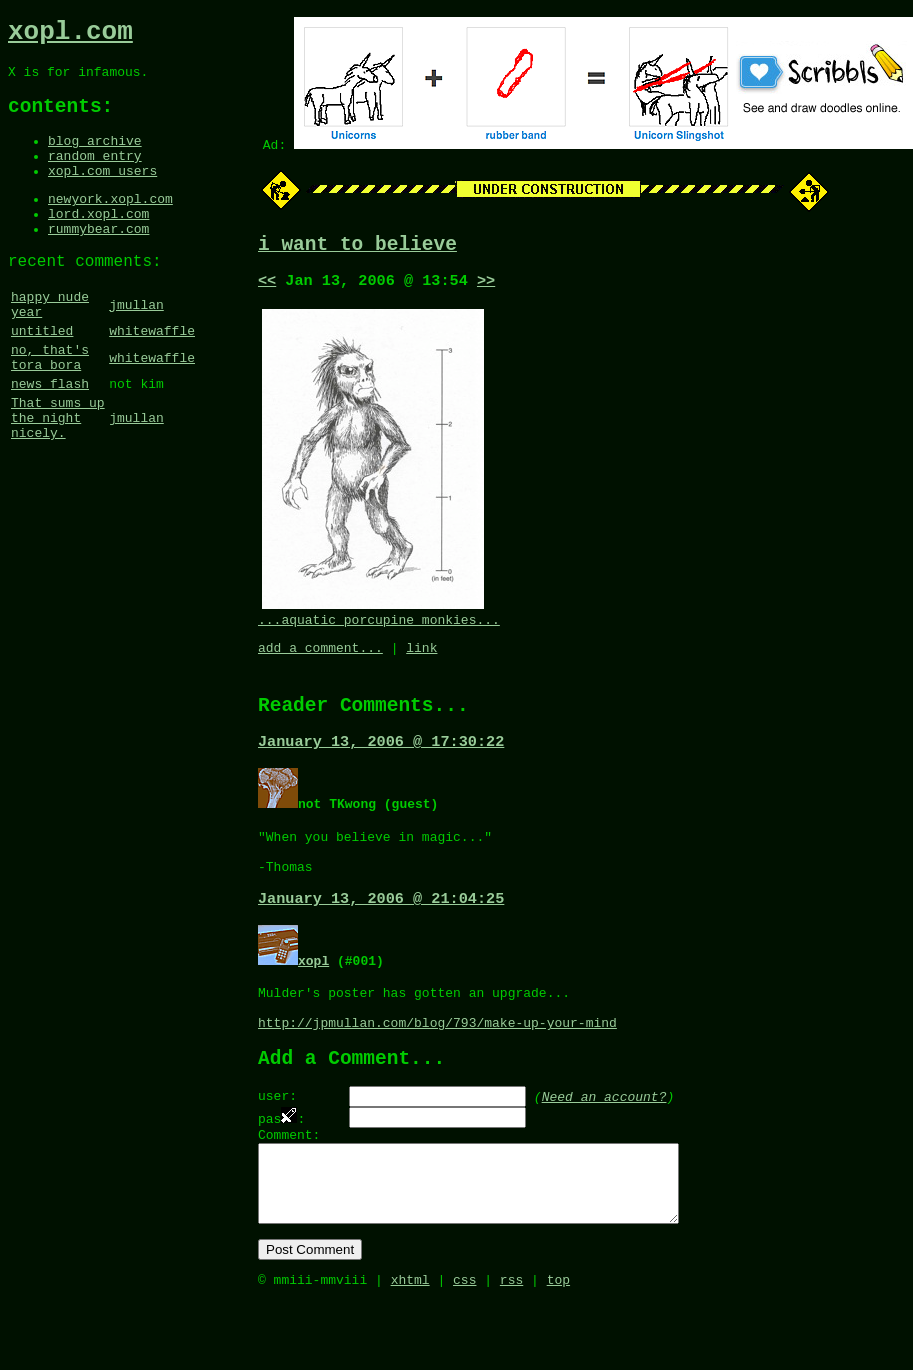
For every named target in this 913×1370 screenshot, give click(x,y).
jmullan (136, 344)
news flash (50, 437)
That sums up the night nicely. (58, 477)
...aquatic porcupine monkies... (379, 629)
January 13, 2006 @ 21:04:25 (381, 929)
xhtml (410, 1348)
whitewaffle (152, 375)
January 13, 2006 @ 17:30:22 (381, 761)
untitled (42, 375)
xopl (313, 991)
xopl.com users (102, 193)
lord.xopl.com (98, 242)
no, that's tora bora (50, 406)
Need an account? (604, 1141)
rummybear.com (98, 260)
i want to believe (357, 247)
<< (267, 287)
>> (486, 287)
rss (511, 1348)
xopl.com (70, 35)
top (558, 1348)
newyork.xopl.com (110, 224)
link (421, 660)
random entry (95, 175)
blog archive (95, 157)
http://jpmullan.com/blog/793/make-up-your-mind (437, 1062)
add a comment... (320, 660)
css (464, 1348)
